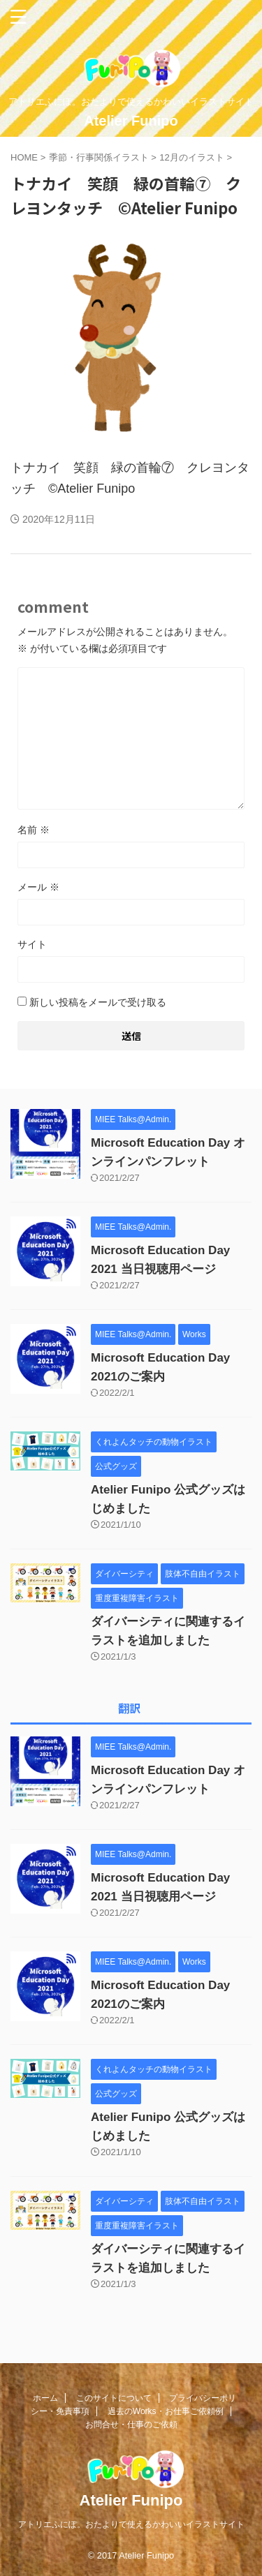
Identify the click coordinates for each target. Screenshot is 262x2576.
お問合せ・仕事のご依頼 (131, 2424)
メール (38, 887)
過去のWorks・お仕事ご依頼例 (166, 2411)
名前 (33, 829)
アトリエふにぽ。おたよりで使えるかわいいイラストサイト (131, 2524)
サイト (32, 944)
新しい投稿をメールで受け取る (97, 1002)
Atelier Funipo (130, 120)
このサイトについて (114, 2398)
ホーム (45, 2398)
